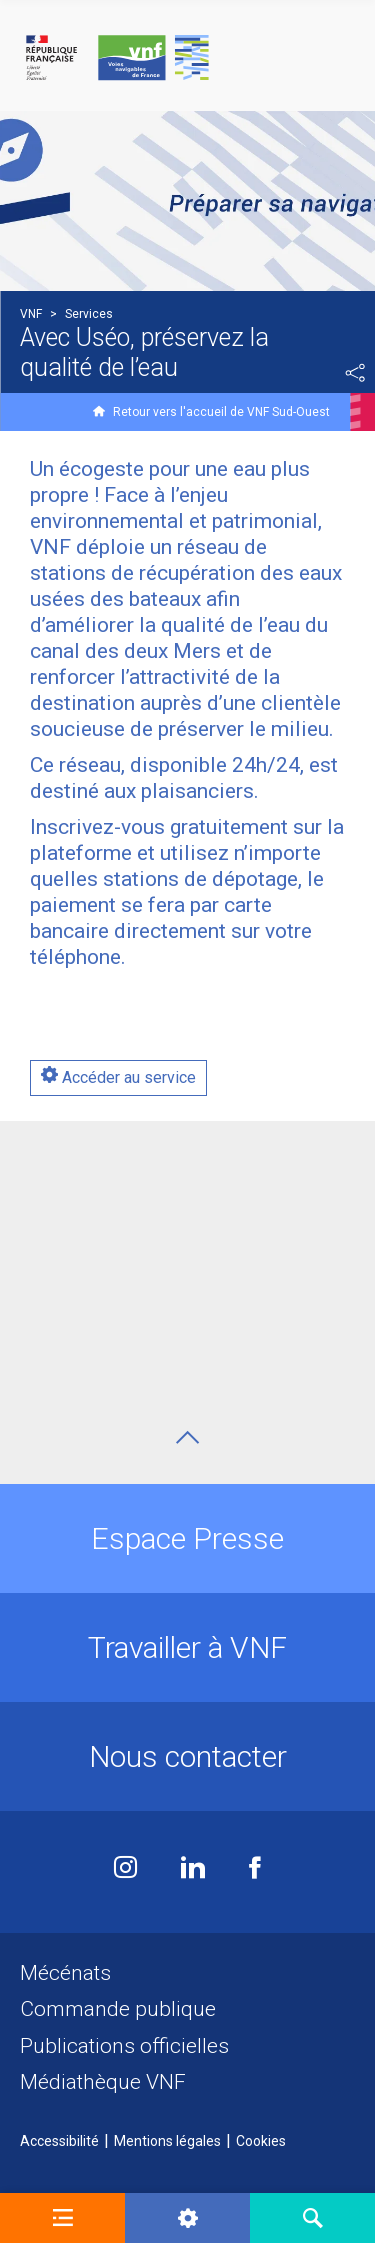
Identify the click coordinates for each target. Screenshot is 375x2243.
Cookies (261, 2141)
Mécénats (65, 1973)
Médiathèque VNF (103, 2082)
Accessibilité (59, 2141)
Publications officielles (124, 2046)
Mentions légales (167, 2141)
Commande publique (118, 2009)
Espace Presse (187, 1538)
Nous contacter (188, 1756)
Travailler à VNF (187, 1647)
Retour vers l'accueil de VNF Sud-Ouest (221, 412)
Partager (355, 373)
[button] (62, 2218)
